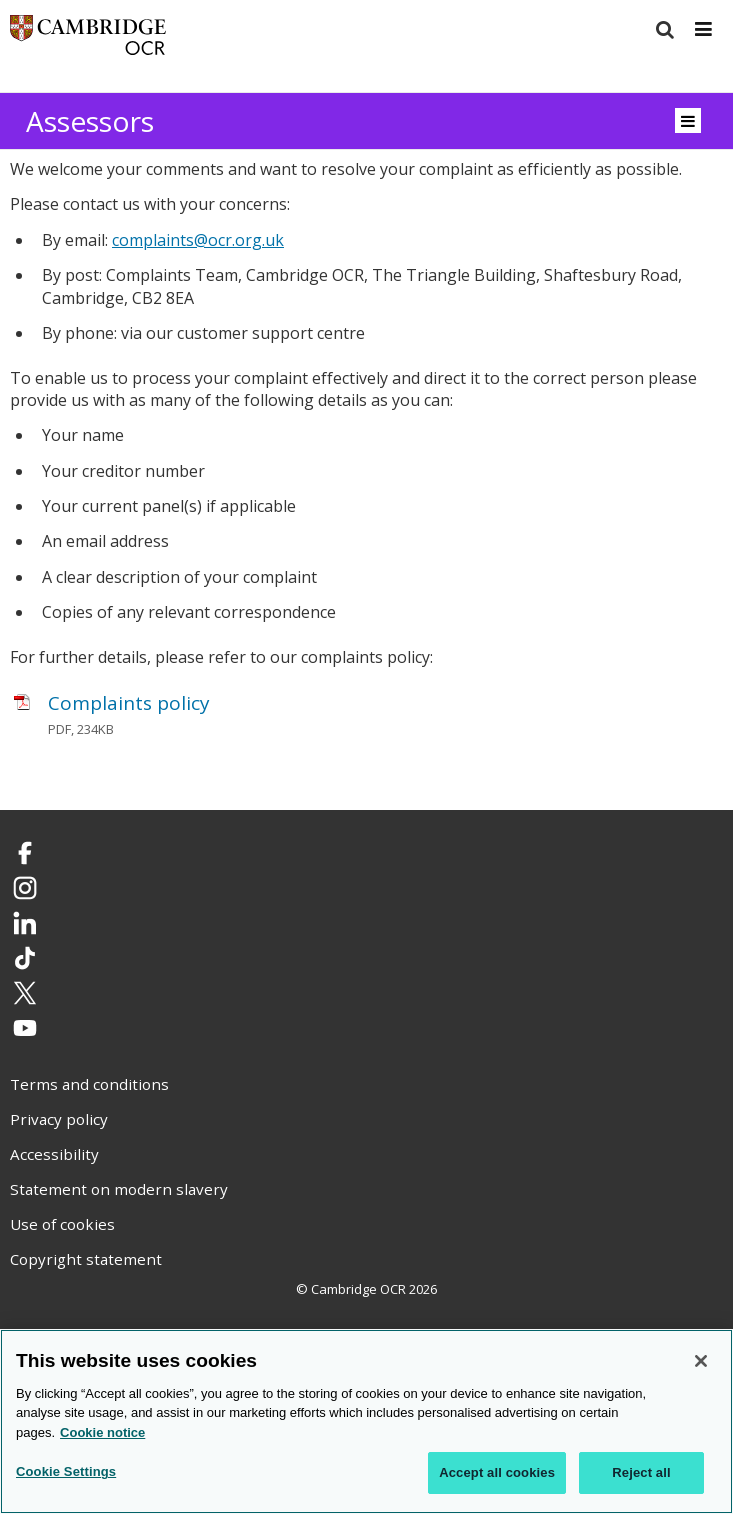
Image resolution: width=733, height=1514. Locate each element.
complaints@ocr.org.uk (198, 240)
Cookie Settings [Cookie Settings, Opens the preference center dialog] (66, 1471)
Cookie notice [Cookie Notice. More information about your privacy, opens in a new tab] (102, 1432)
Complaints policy (129, 703)
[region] (366, 1421)
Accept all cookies (497, 1472)
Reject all (641, 1472)
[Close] (701, 1361)
